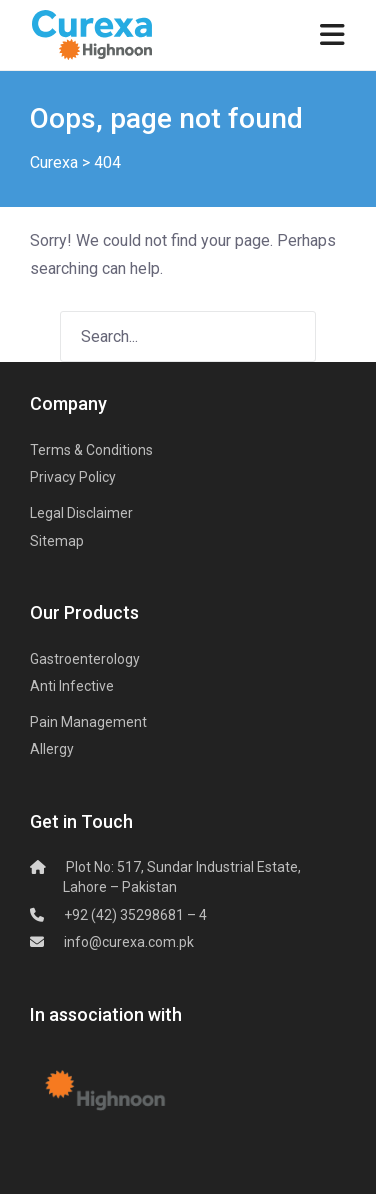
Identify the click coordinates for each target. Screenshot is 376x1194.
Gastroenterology (85, 659)
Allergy (52, 749)
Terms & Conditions (91, 450)
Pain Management (88, 722)
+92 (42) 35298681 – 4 (135, 915)
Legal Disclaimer (81, 513)
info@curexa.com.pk (129, 942)
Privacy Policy (73, 477)
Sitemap (57, 541)
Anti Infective (72, 686)
